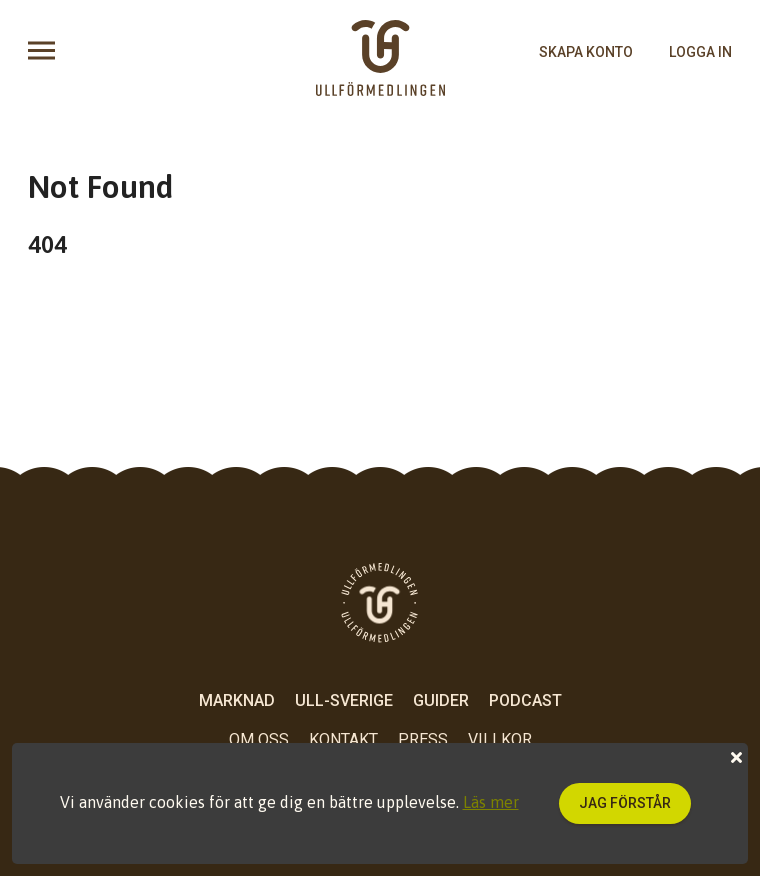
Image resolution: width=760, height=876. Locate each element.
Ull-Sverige (344, 700)
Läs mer (491, 802)
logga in (700, 52)
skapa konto (586, 52)
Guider (441, 700)
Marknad (237, 700)
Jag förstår (625, 803)
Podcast (525, 700)
